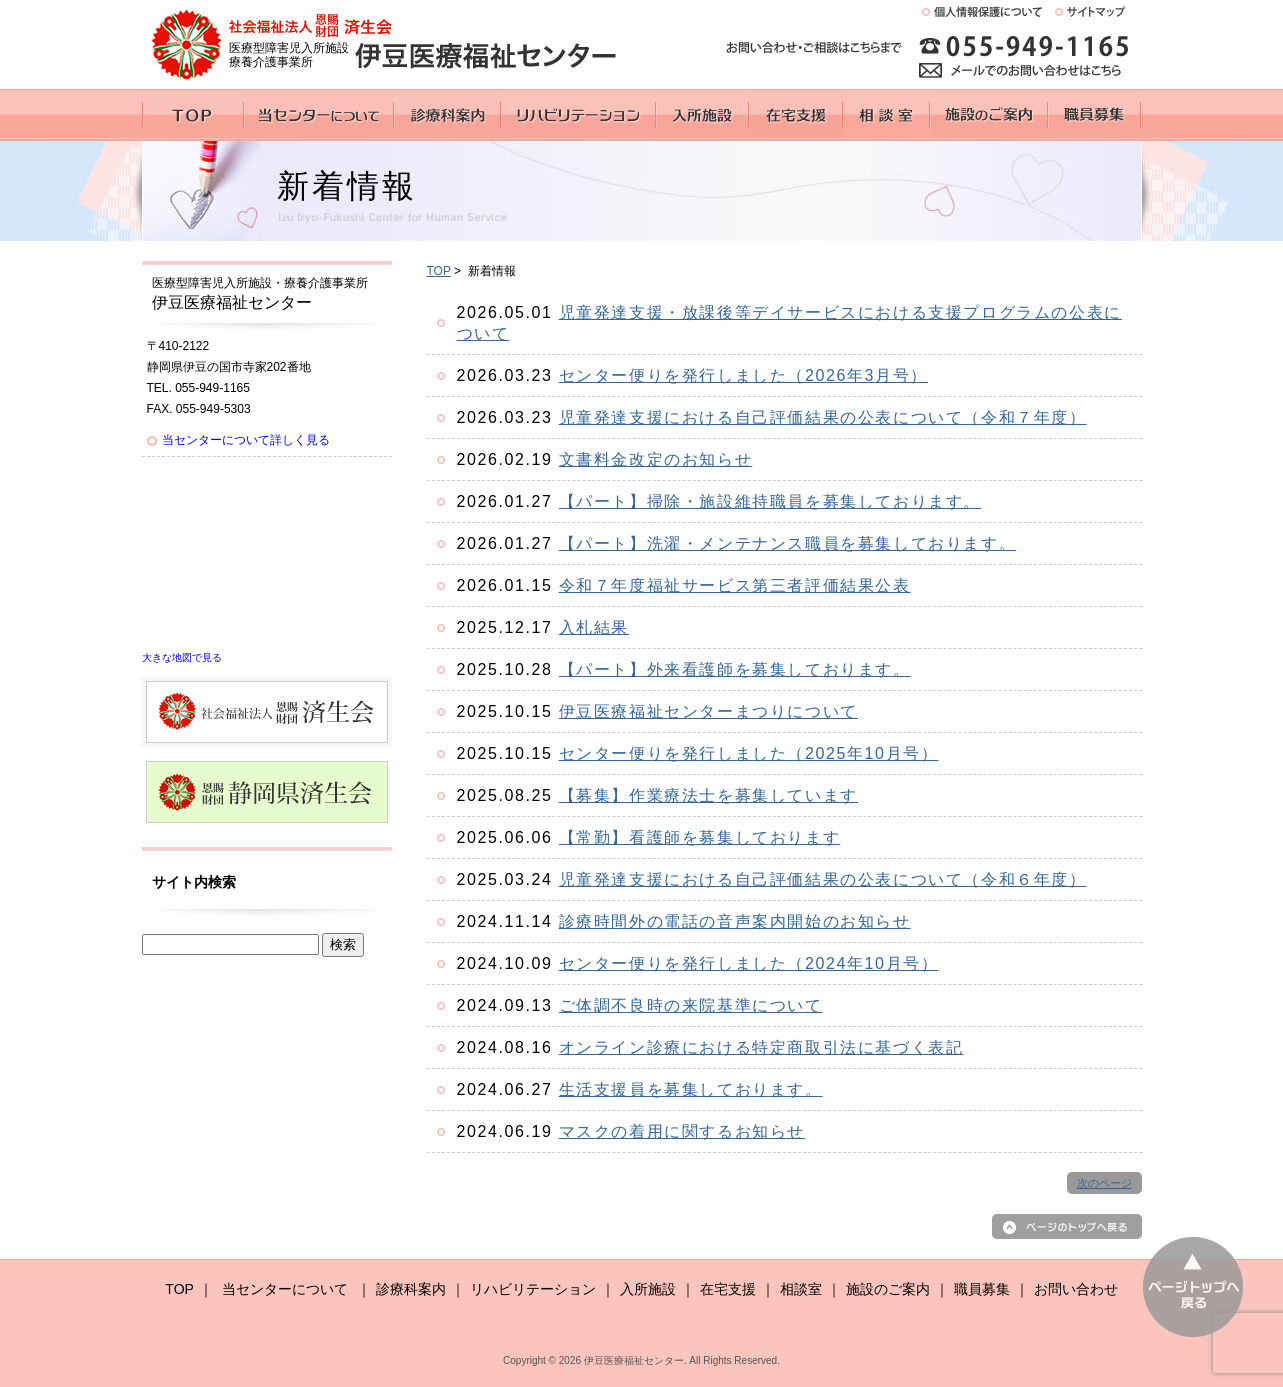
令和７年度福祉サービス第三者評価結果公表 (735, 585)
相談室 (801, 1289)
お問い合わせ (1076, 1289)
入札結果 (594, 627)
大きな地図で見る (182, 657)
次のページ (1104, 1183)
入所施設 (648, 1289)
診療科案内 (411, 1289)
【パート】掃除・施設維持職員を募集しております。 (770, 501)
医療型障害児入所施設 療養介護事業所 (289, 55)
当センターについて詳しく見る (246, 440)
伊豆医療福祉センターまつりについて (708, 711)
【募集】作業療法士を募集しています (708, 795)
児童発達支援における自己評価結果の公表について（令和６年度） (823, 879)
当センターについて (285, 1289)
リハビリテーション (533, 1289)
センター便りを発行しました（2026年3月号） (743, 375)
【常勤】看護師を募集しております (700, 837)
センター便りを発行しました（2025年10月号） (749, 753)
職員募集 (982, 1289)
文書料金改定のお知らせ (656, 459)
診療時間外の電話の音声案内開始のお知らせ (735, 921)
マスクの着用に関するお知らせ (682, 1131)
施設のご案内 (888, 1289)
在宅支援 (728, 1289)
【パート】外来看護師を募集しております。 (735, 669)
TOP (439, 271)
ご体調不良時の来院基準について (691, 1005)
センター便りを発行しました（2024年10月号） (749, 963)
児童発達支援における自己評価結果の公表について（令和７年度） (823, 417)
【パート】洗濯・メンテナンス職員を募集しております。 (788, 543)
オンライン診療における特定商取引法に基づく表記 (761, 1047)
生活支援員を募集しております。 (691, 1089)
